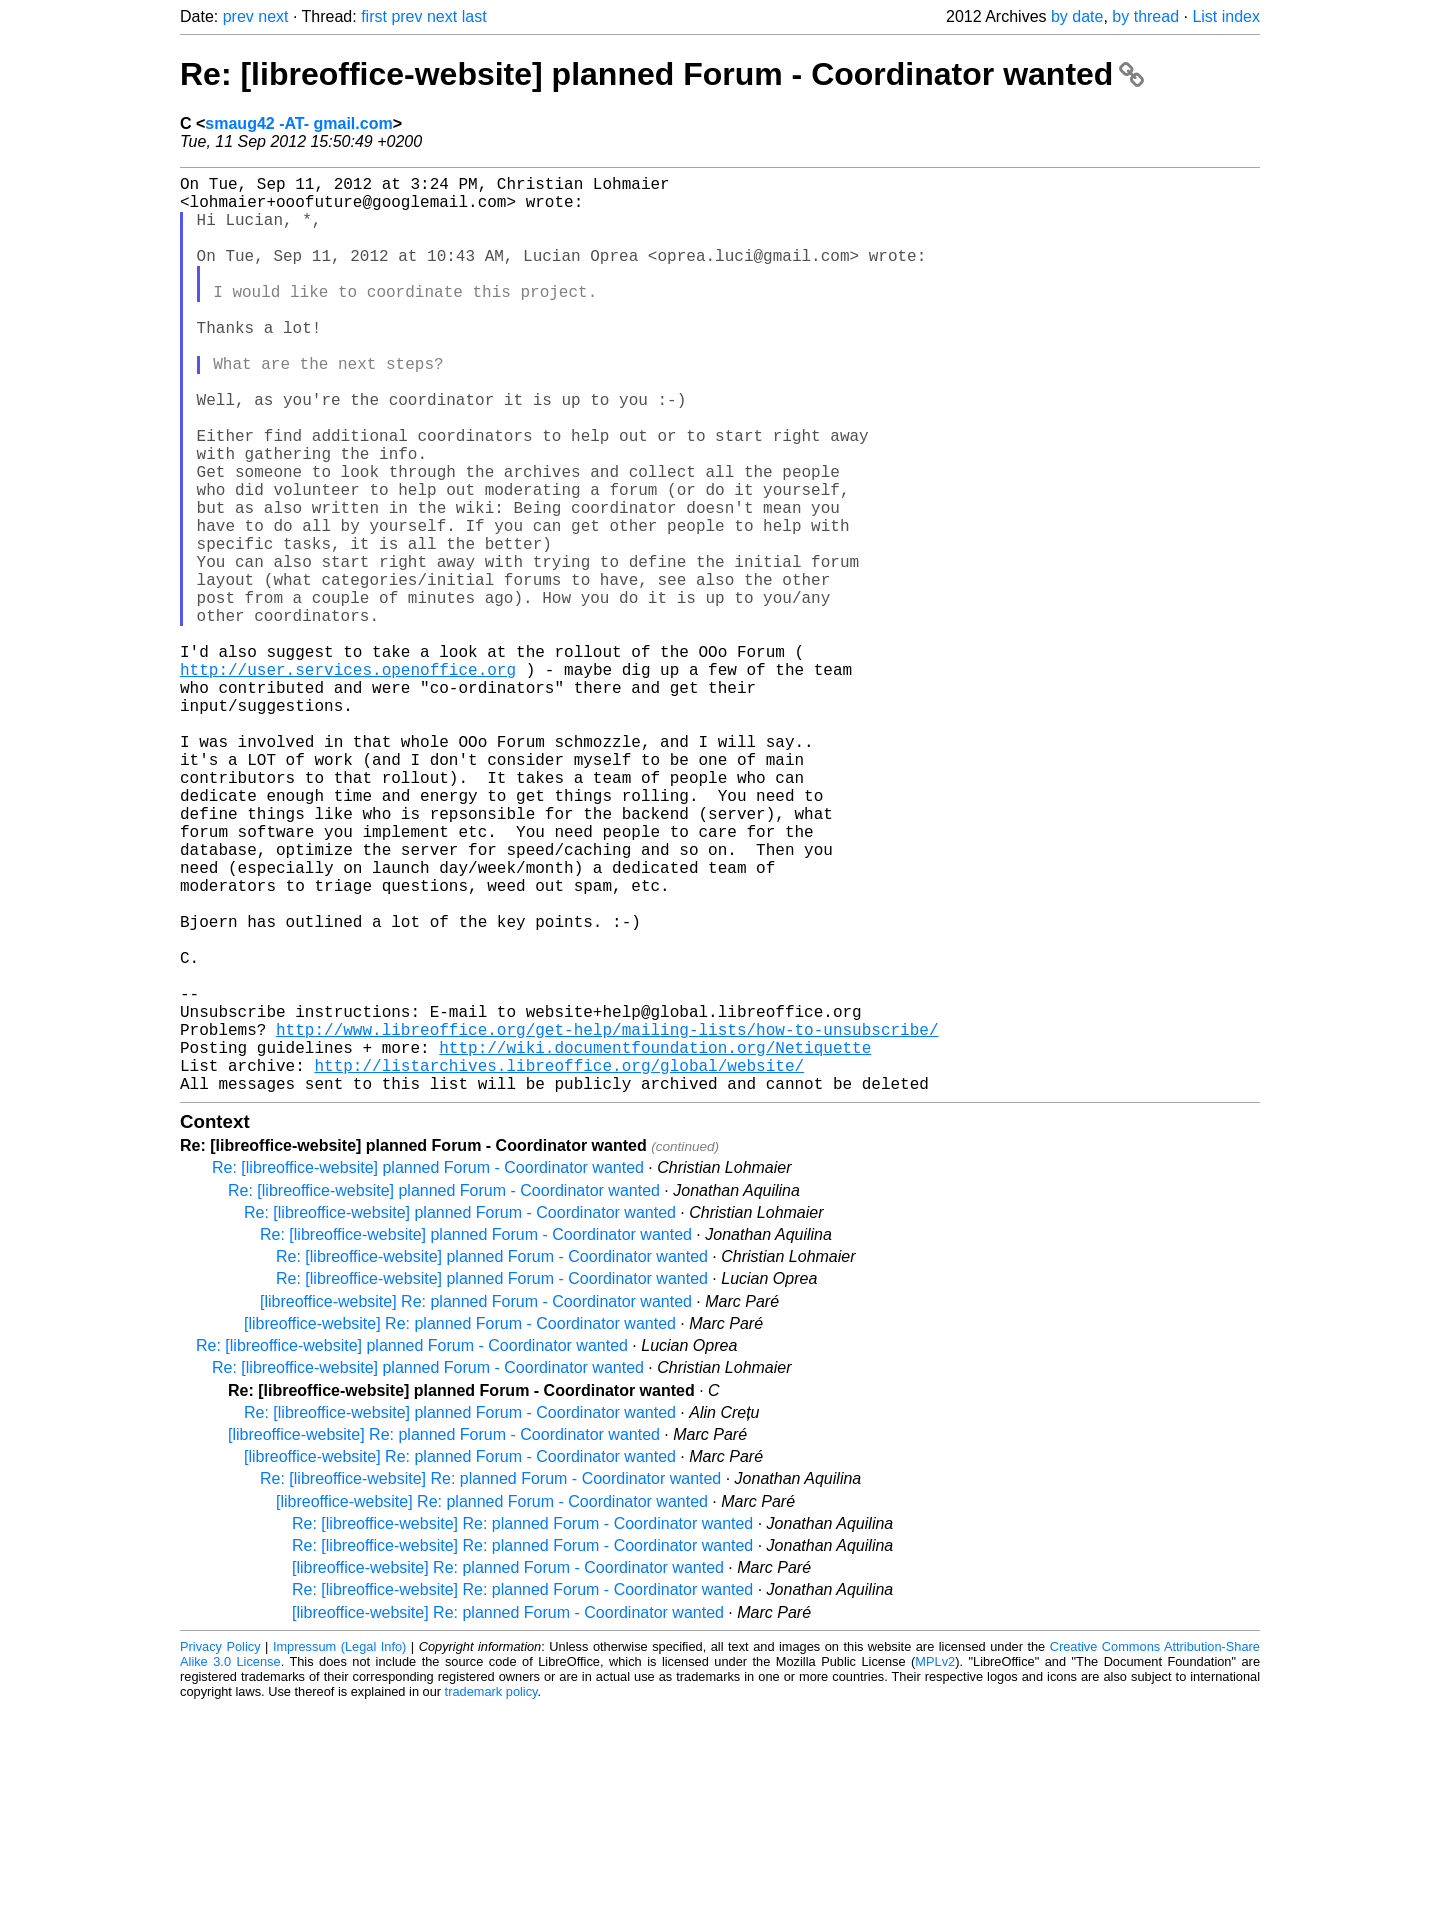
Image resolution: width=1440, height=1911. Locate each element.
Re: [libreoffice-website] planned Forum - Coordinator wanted (662, 74)
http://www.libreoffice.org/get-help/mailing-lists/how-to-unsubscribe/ (607, 1221)
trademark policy (491, 1895)
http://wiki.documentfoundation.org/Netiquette (655, 1243)
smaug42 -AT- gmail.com (298, 123)
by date (1077, 16)
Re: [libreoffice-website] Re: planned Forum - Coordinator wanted (490, 1682)
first (374, 16)
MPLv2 (935, 1865)
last (474, 16)
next (273, 16)
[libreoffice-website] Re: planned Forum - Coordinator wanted (476, 1505)
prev (238, 16)
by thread (1145, 16)
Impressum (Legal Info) (339, 1850)
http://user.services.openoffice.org (348, 781)
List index (1226, 16)
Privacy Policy (220, 1850)
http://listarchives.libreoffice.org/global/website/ (559, 1265)
